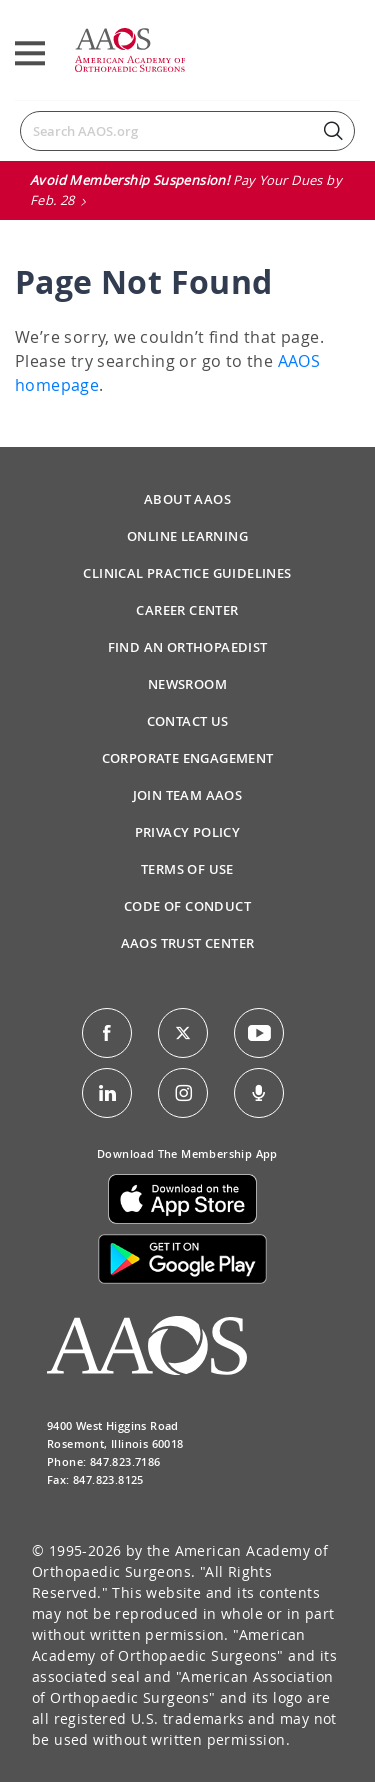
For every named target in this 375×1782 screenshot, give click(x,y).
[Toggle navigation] (30, 53)
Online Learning (187, 536)
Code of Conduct (187, 906)
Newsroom (187, 684)
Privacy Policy (188, 832)
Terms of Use (187, 869)
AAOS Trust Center (188, 943)
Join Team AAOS (188, 795)
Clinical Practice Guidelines (187, 573)
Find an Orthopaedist (188, 647)
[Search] (187, 131)
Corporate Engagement (188, 758)
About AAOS (187, 499)
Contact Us (188, 721)
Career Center (187, 610)
